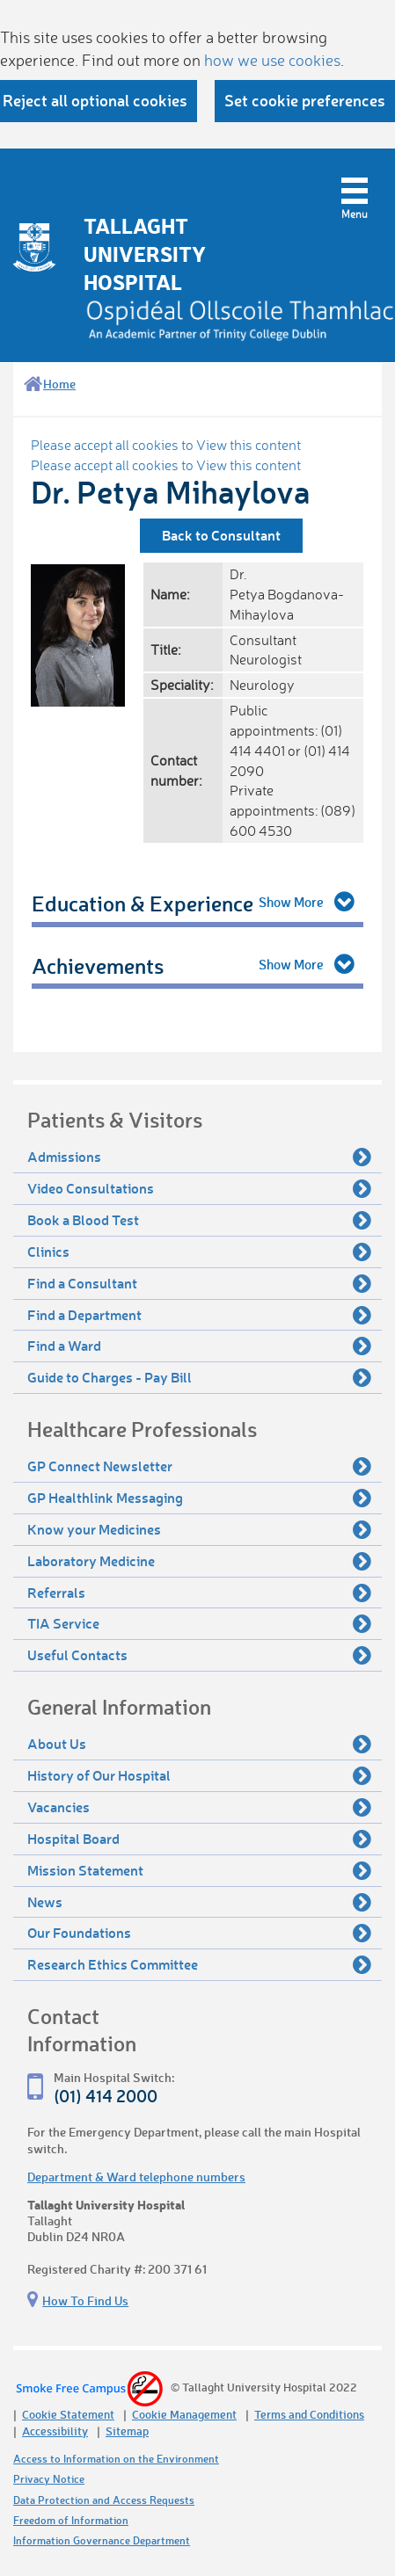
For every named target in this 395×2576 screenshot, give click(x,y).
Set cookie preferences (304, 100)
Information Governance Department (101, 2540)
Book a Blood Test (199, 1219)
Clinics (199, 1251)
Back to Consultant (221, 535)
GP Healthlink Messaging (199, 1497)
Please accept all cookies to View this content (166, 445)
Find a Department (199, 1314)
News (199, 1901)
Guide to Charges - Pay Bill (199, 1377)
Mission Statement (199, 1870)
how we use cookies (272, 59)
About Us (199, 1743)
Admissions (199, 1156)
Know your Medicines (199, 1529)
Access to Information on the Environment (116, 2458)
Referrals (199, 1592)
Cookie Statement (68, 2413)
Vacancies (199, 1807)
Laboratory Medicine (199, 1560)
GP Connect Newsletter (199, 1466)
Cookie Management (184, 2413)
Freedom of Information (70, 2520)
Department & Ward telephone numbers (136, 2176)
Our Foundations (199, 1932)
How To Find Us (85, 2300)
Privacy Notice (48, 2478)
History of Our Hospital (199, 1775)
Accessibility (55, 2430)
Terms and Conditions (309, 2413)
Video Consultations (199, 1188)
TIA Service (199, 1623)
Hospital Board (199, 1838)
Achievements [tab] (98, 965)
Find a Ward (199, 1345)
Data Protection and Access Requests (103, 2500)
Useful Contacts (199, 1654)
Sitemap (127, 2430)
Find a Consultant (199, 1283)
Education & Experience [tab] (142, 903)
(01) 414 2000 (105, 2096)
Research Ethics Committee (199, 1964)
